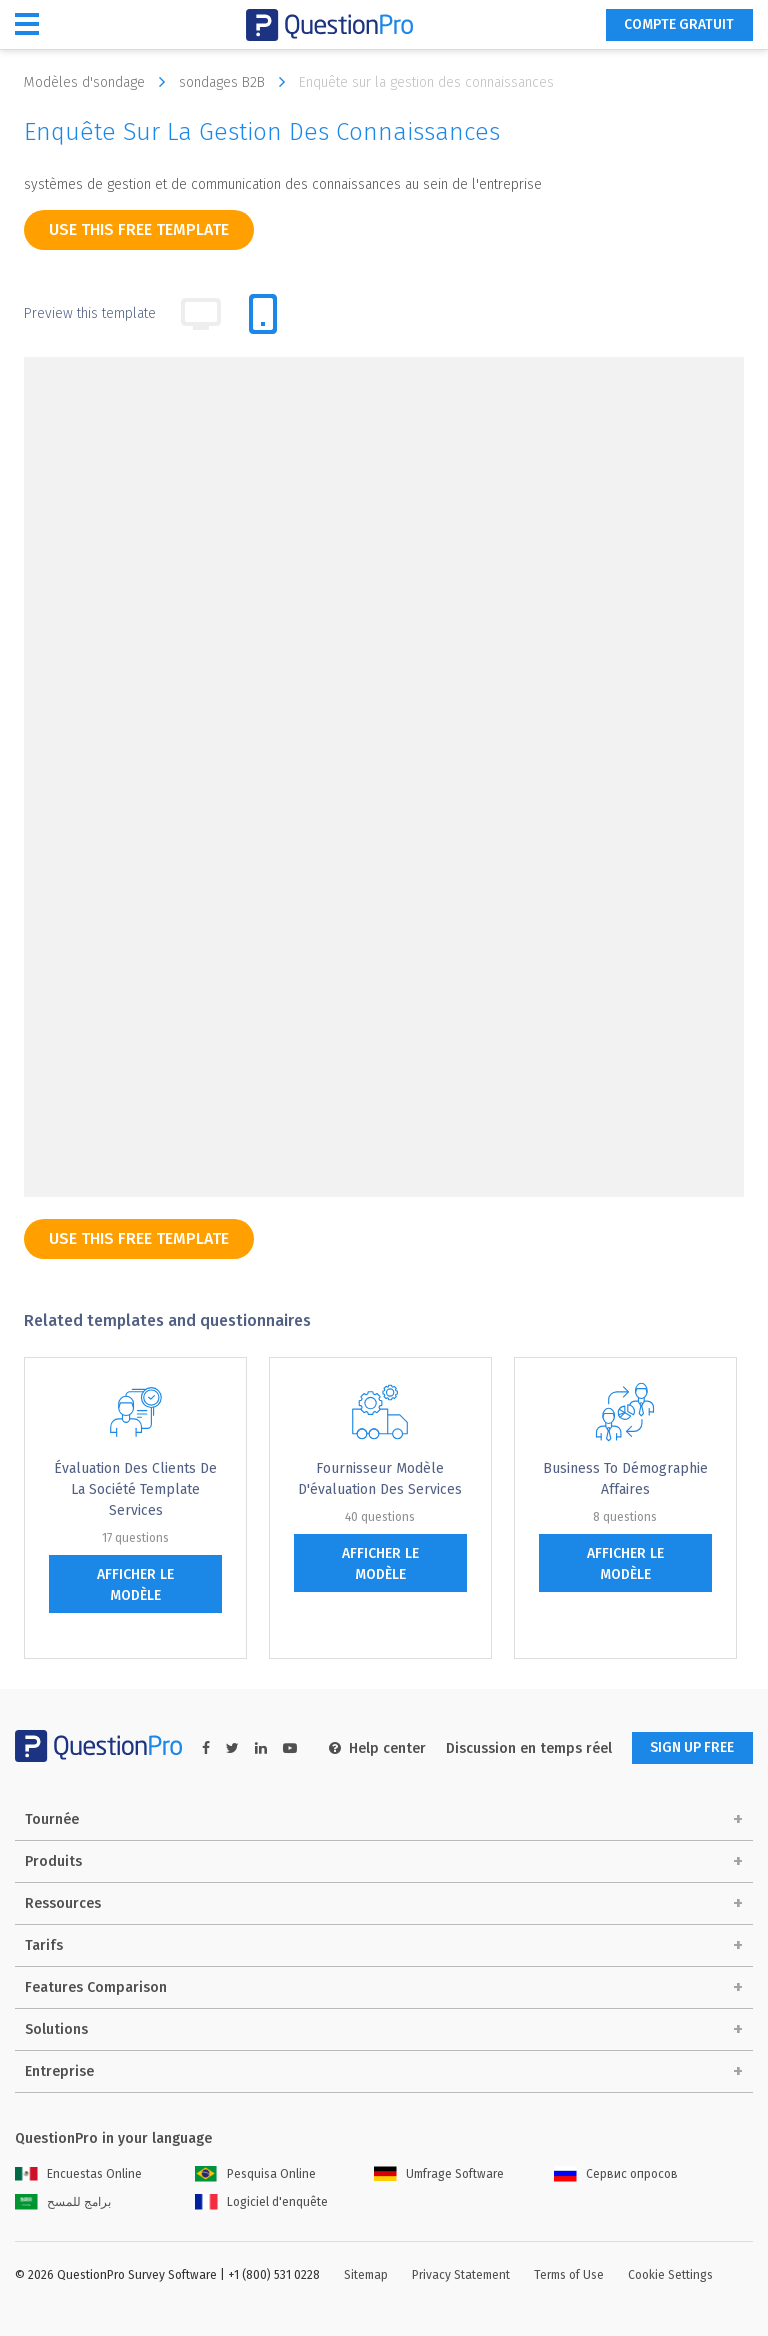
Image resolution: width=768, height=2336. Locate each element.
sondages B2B (237, 82)
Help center (372, 1748)
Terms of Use (569, 2275)
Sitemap (366, 2275)
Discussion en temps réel (524, 1748)
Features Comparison (96, 1987)
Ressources (63, 1903)
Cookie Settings (670, 2275)
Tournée (52, 1819)
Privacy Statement (461, 2275)
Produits (53, 1861)
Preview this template (90, 313)
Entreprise (59, 2071)
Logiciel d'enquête (261, 2202)
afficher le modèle (135, 1585)
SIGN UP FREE (690, 1748)
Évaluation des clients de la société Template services (135, 1489)
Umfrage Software (439, 2174)
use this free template (139, 229)
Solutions (56, 2029)
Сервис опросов (616, 2174)
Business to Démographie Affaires (625, 1479)
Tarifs (44, 1945)
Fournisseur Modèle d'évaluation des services (380, 1479)
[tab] (263, 314)
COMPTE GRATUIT (677, 25)
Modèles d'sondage (99, 82)
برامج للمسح (63, 2202)
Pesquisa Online (255, 2174)
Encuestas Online (78, 2174)
